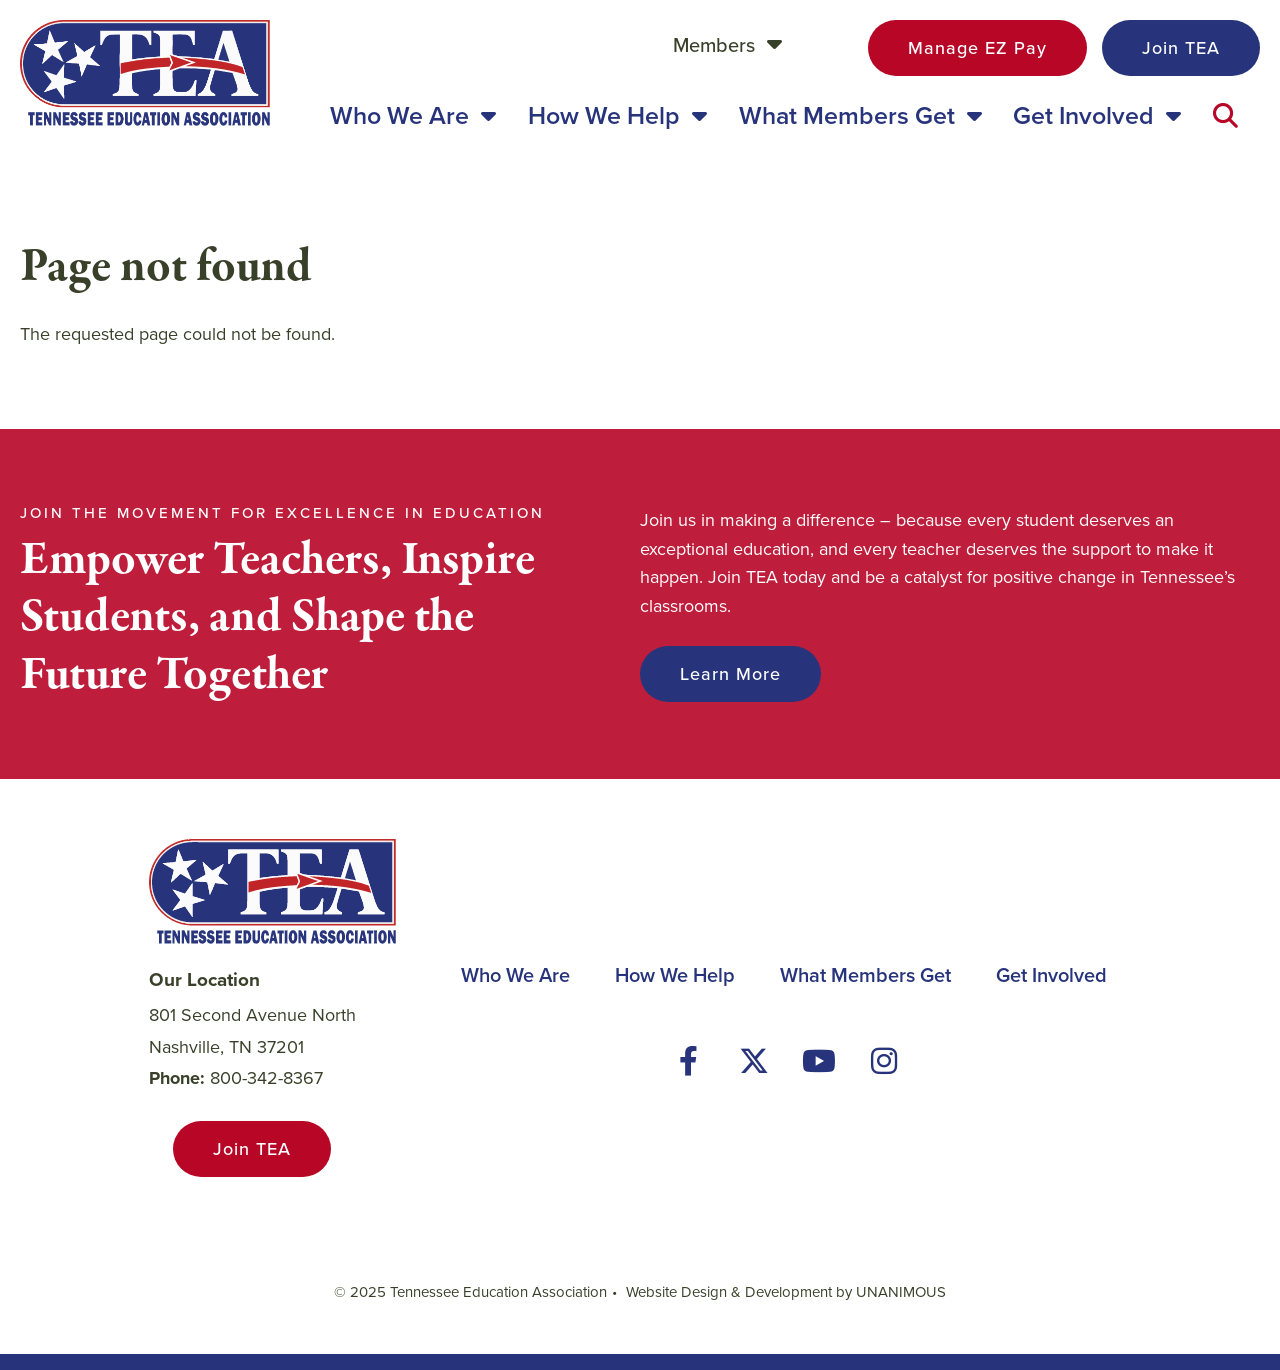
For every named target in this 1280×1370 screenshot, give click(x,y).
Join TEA (1181, 48)
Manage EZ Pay (977, 48)
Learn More (730, 674)
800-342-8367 (266, 1078)
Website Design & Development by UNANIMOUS (786, 1292)
